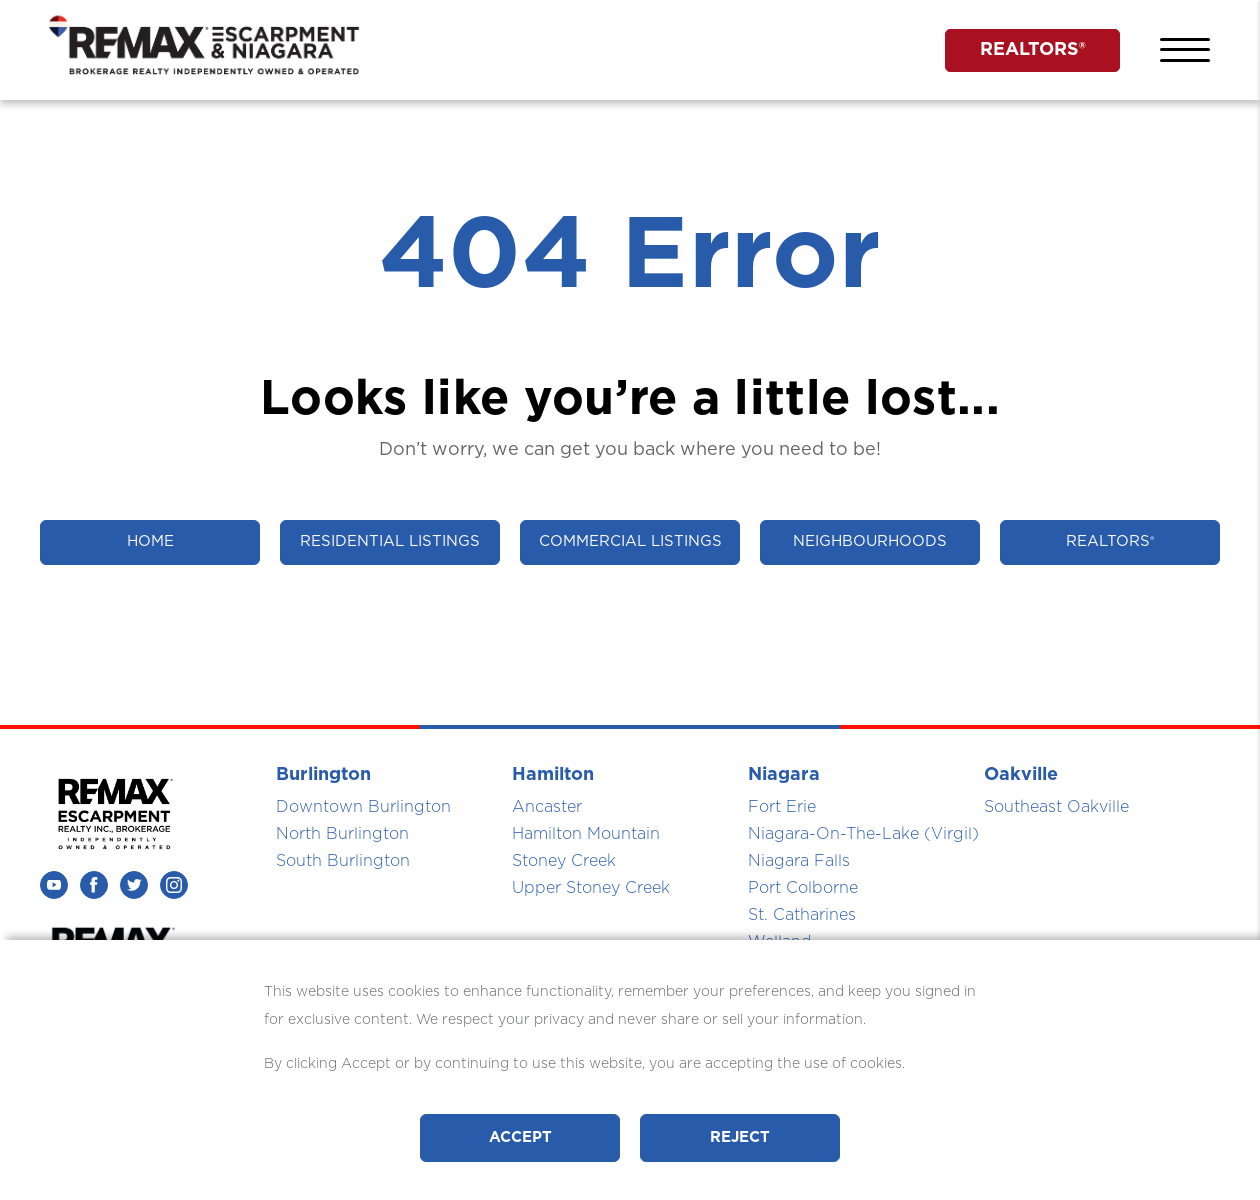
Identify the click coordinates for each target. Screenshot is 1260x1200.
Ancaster (547, 807)
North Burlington (342, 834)
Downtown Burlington (363, 807)
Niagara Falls (799, 861)
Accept (520, 1137)
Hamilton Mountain (586, 834)
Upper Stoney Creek (591, 888)
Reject (740, 1137)
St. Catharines (802, 915)
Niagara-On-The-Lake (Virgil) (863, 834)
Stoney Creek (564, 861)
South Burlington (343, 861)
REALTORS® (1033, 50)
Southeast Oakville (1056, 807)
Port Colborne (803, 888)
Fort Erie (782, 807)
